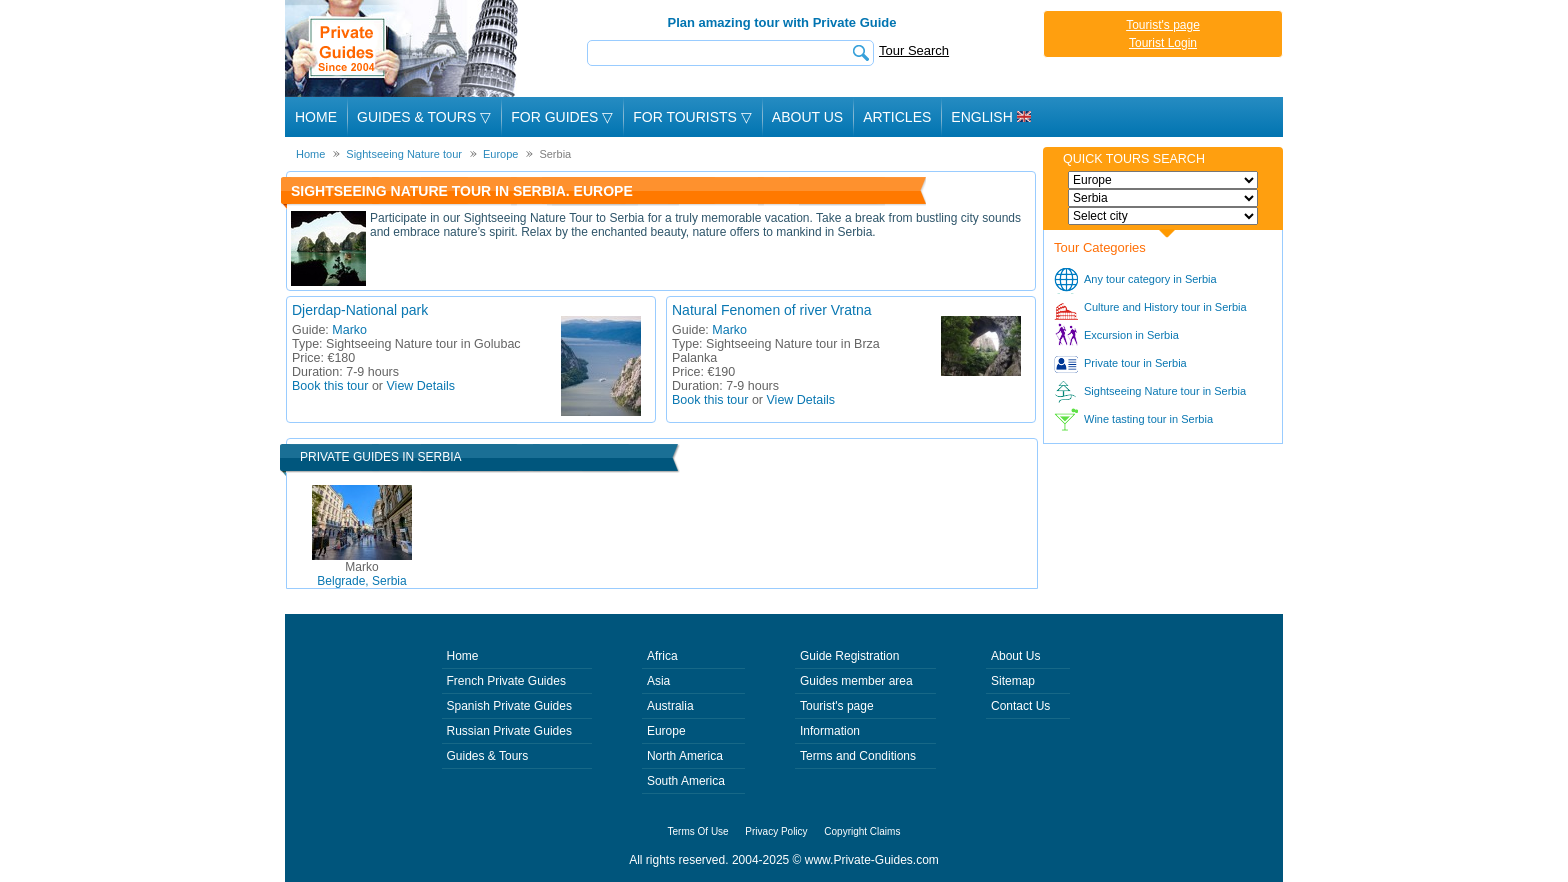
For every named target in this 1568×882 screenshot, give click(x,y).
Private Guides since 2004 (403, 48)
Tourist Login (1163, 43)
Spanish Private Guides (509, 706)
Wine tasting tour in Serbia (1148, 419)
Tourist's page (1163, 25)
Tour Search (914, 50)
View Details (421, 386)
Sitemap (1013, 681)
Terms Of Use (698, 831)
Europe (666, 731)
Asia (658, 681)
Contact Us (1020, 706)
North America (685, 756)
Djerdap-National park (360, 310)
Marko (349, 330)
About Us (807, 117)
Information (830, 731)
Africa (662, 656)
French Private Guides (506, 681)
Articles (897, 117)
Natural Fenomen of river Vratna (771, 310)
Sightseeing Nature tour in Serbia (1165, 391)
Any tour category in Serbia (1150, 279)
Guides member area (856, 681)
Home (316, 117)
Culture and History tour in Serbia (1165, 307)
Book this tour (330, 386)
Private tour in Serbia (1135, 363)
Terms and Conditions (858, 756)
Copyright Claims (862, 831)
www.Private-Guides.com (872, 860)
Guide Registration (849, 656)
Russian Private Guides (509, 731)
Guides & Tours (488, 756)
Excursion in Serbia (1131, 335)
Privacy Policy (776, 831)
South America (686, 781)
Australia (670, 706)
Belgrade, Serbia (361, 574)
